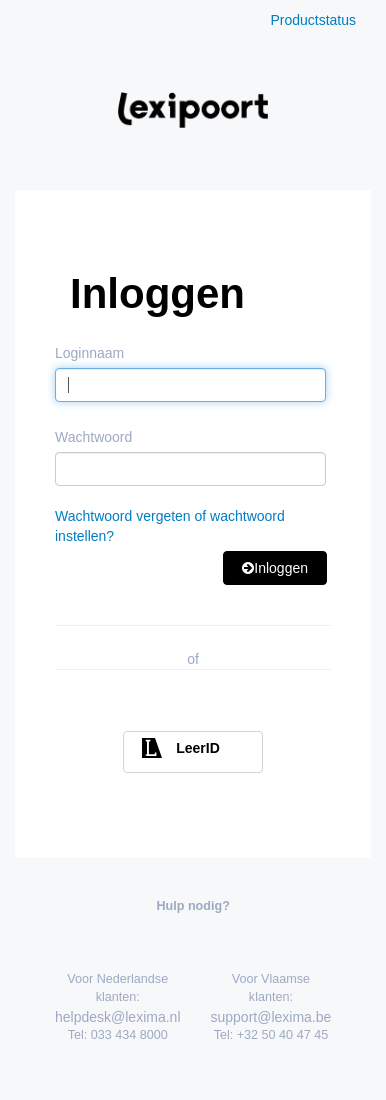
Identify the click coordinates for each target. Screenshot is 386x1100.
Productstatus (313, 20)
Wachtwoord (93, 437)
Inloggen (275, 568)
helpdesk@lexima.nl (118, 1017)
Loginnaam (89, 353)
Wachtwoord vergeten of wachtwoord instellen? (170, 526)
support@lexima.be (271, 1017)
